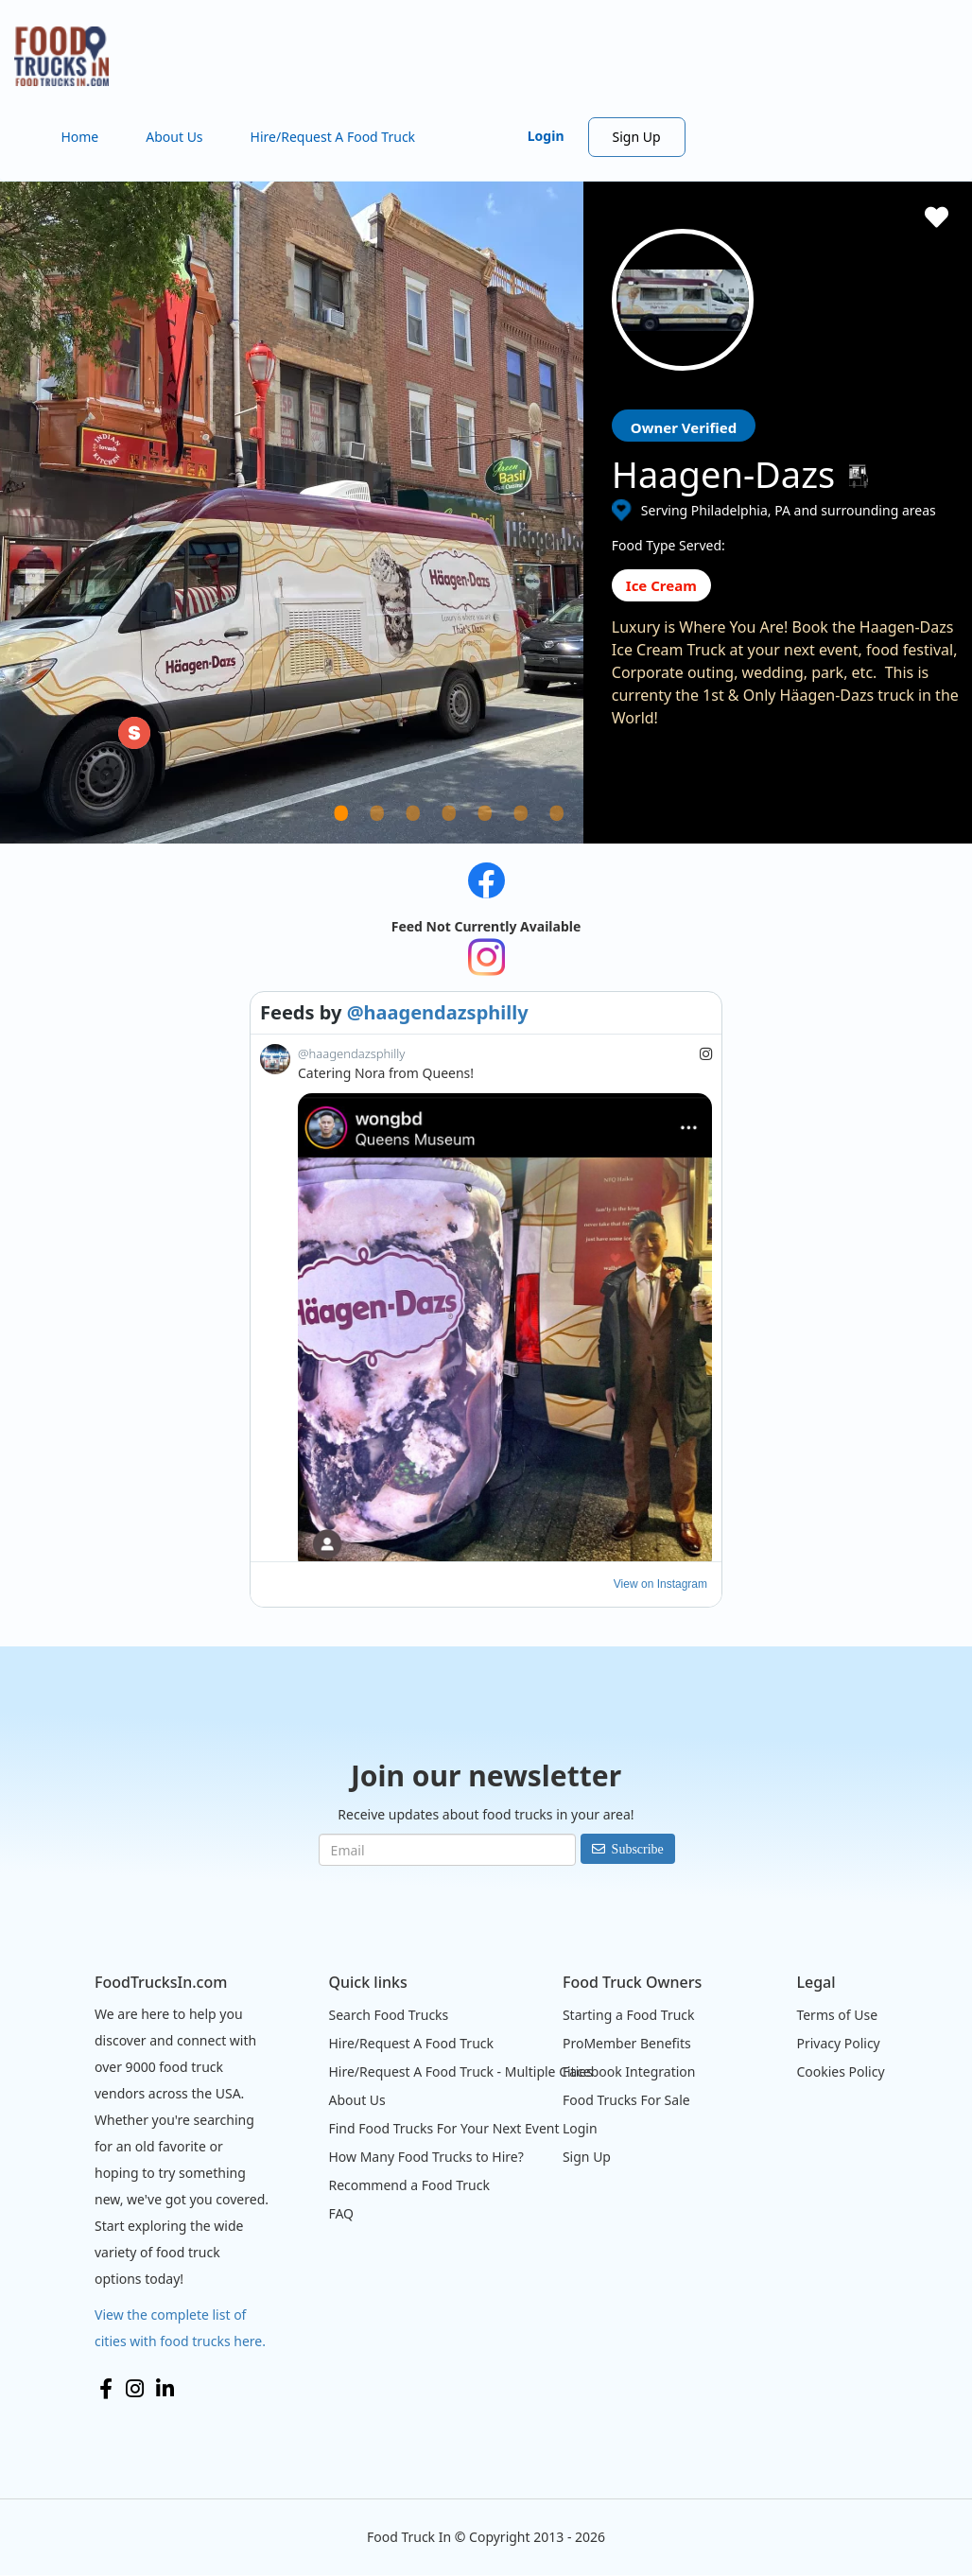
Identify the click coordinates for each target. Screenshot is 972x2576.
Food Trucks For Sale (626, 2100)
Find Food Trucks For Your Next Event (443, 2128)
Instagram (135, 2388)
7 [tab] (580, 836)
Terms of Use (836, 2015)
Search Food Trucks (388, 2015)
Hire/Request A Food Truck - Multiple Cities (460, 2071)
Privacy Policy (837, 2043)
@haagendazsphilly (438, 1012)
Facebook (106, 2388)
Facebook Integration (629, 2071)
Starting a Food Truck (629, 2015)
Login (546, 136)
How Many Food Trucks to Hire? (425, 2157)
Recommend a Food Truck (408, 2185)
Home (79, 137)
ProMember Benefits (627, 2043)
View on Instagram (660, 1584)
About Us (174, 137)
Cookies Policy (840, 2071)
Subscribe (638, 1848)
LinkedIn (165, 2388)
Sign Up (637, 137)
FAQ (341, 2213)
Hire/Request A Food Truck (333, 137)
